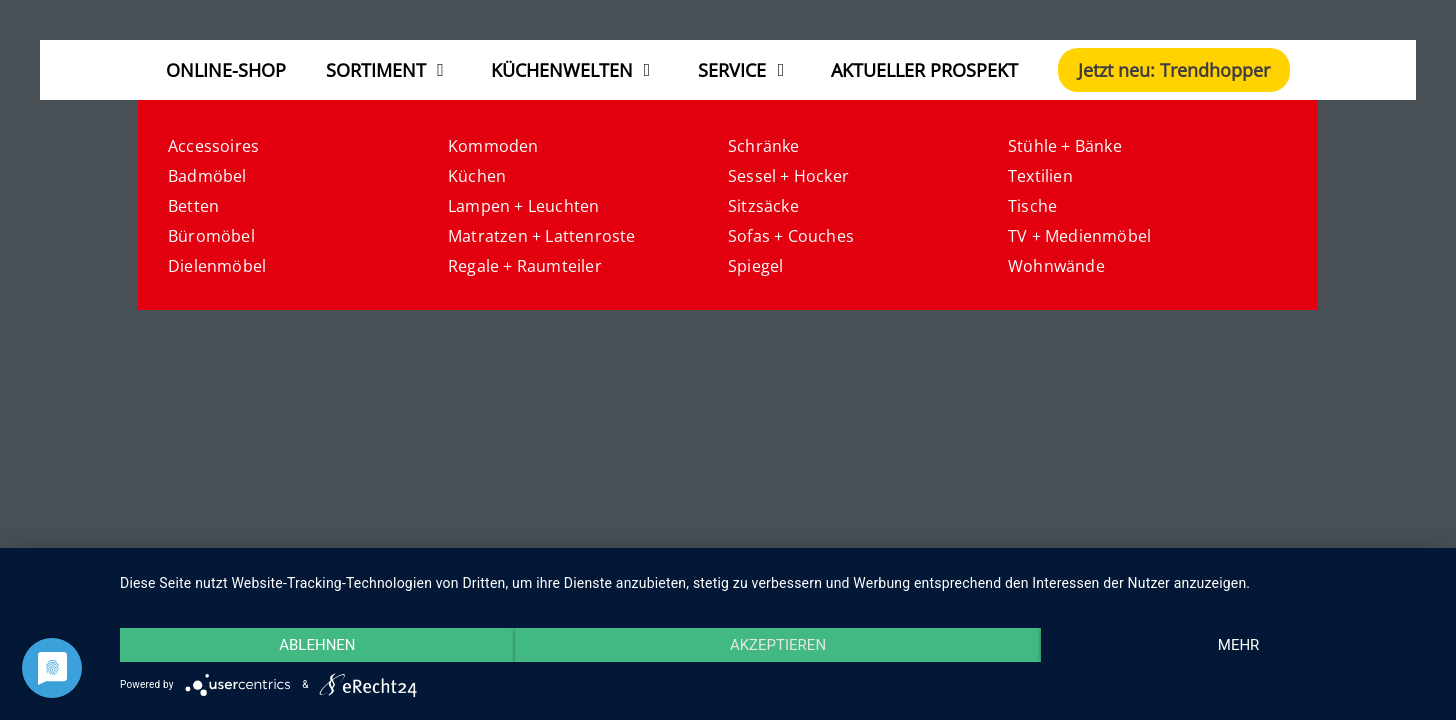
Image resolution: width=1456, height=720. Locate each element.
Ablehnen (317, 645)
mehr (1239, 645)
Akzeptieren (778, 645)
